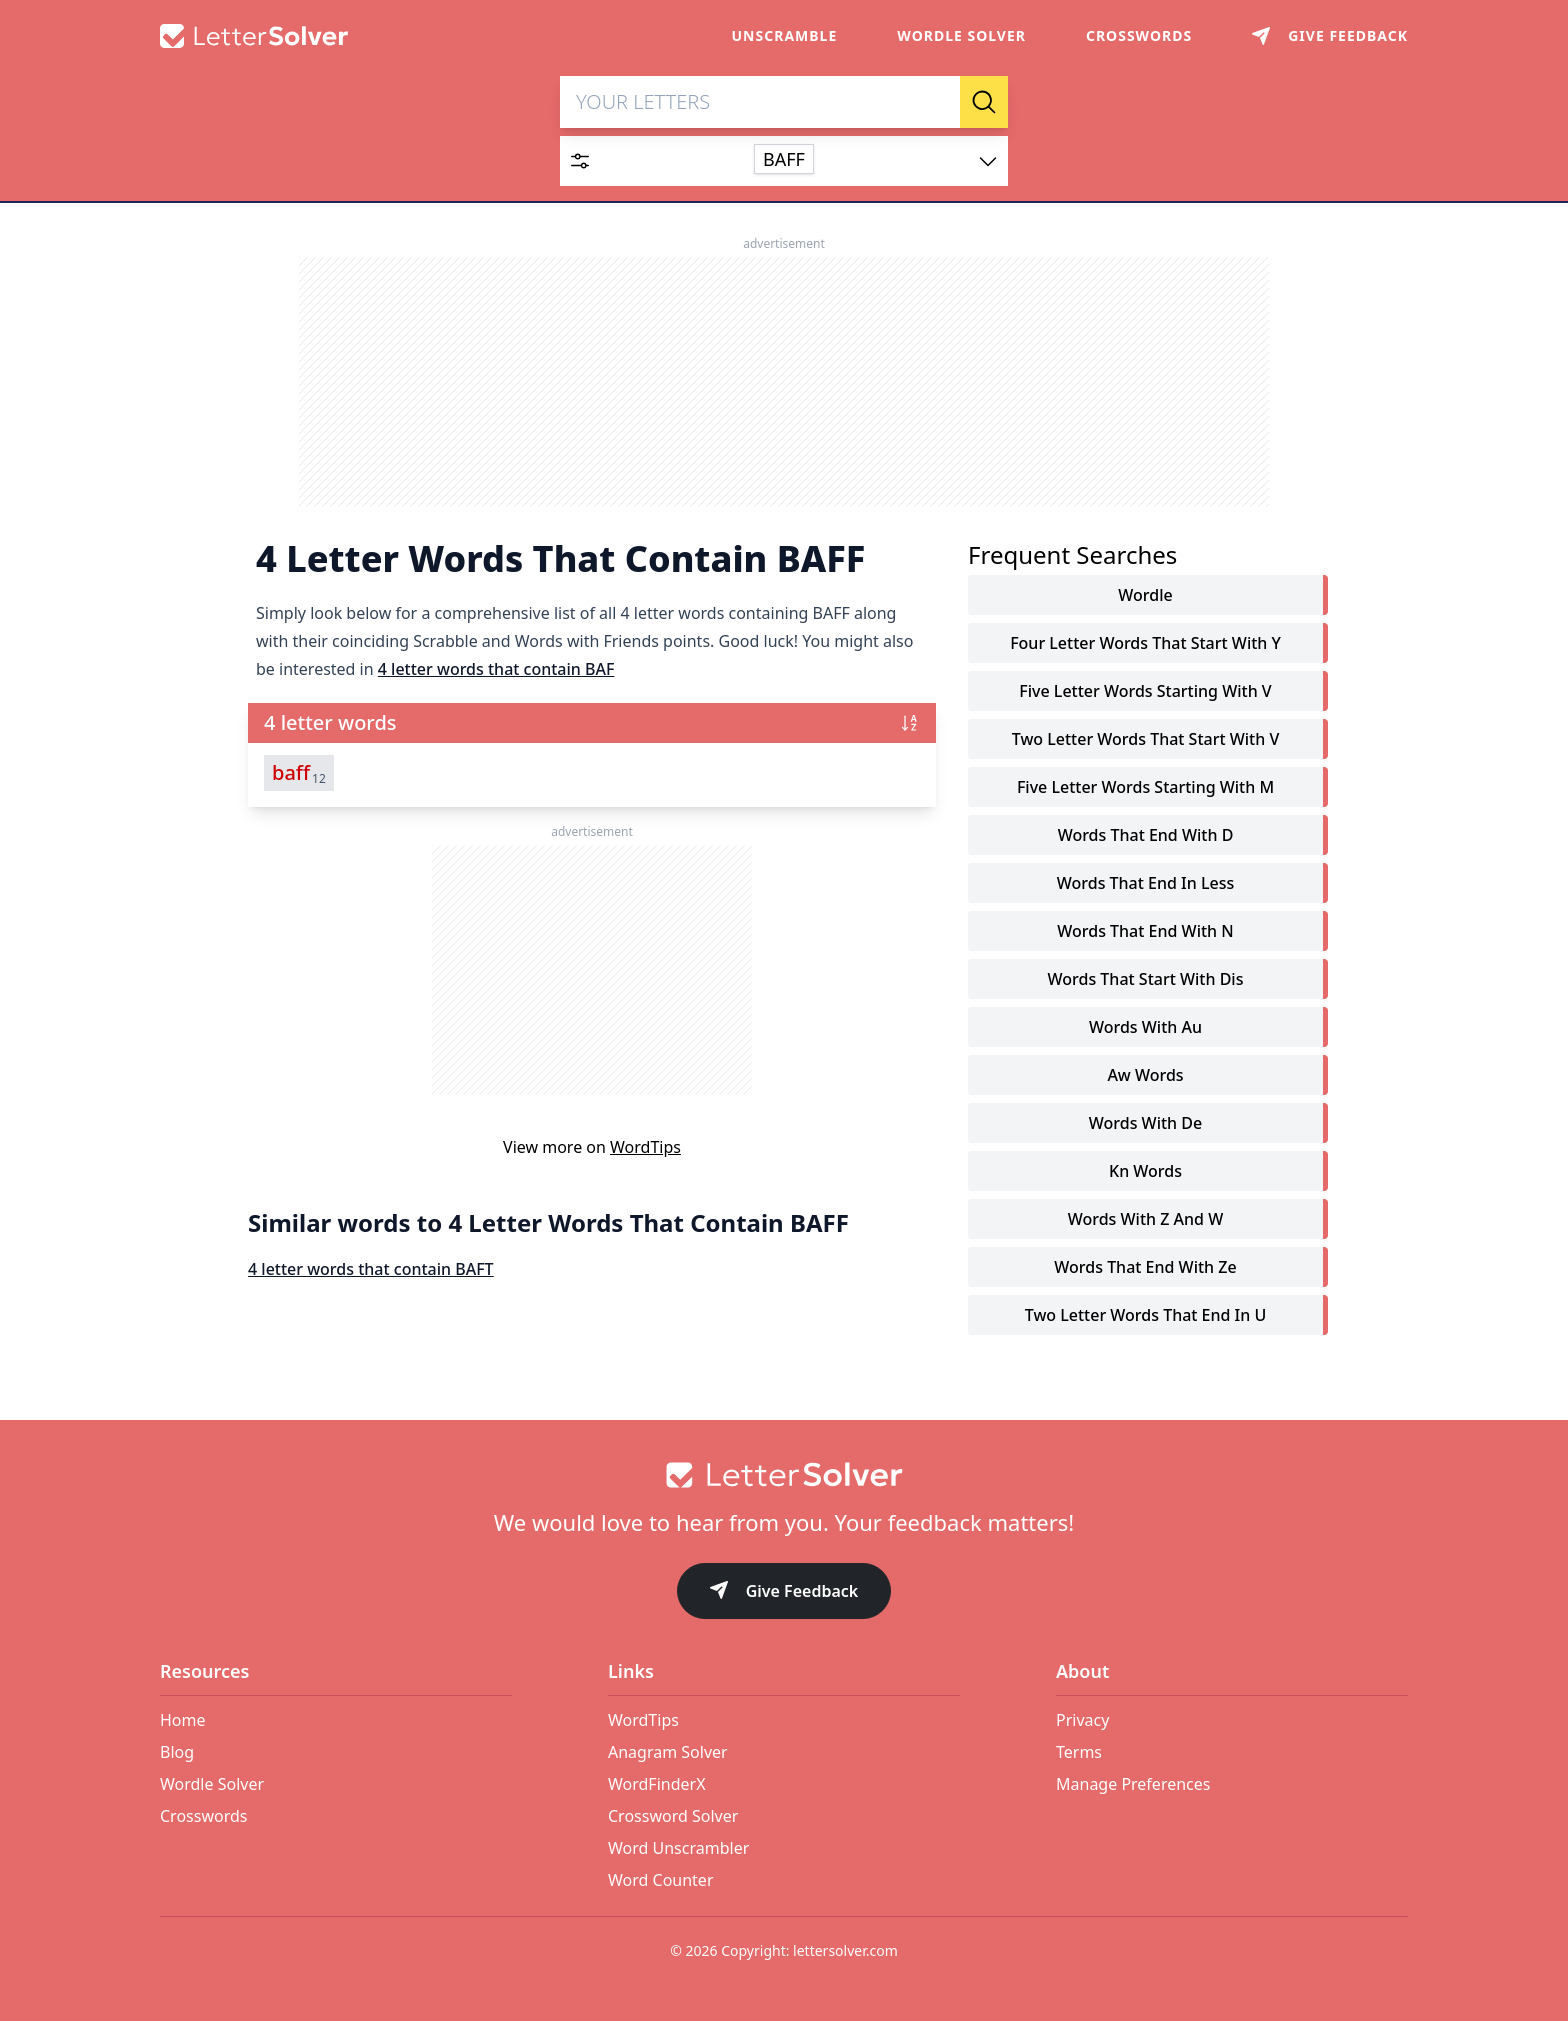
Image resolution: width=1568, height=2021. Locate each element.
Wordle (1145, 600)
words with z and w (1146, 1224)
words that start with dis (1146, 984)
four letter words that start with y (1145, 648)
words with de (1145, 1128)
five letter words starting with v (1145, 696)
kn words (1145, 1176)
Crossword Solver (673, 1816)
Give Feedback (784, 1592)
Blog (177, 1752)
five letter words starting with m (1145, 792)
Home (183, 1720)
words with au (1145, 1032)
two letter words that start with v (1146, 744)
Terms (1079, 1752)
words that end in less (1145, 888)
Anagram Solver (668, 1752)
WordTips (645, 1152)
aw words (1145, 1080)
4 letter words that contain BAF (496, 674)
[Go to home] (784, 1475)
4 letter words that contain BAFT (371, 1274)
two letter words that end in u (1146, 1320)
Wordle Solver (961, 35)
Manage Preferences (1133, 1784)
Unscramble (785, 35)
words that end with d (1146, 840)
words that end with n (1145, 936)
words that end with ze (1145, 1272)
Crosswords (1139, 35)
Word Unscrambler (678, 1848)
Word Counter (661, 1880)
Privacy (1082, 1720)
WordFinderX (657, 1784)
